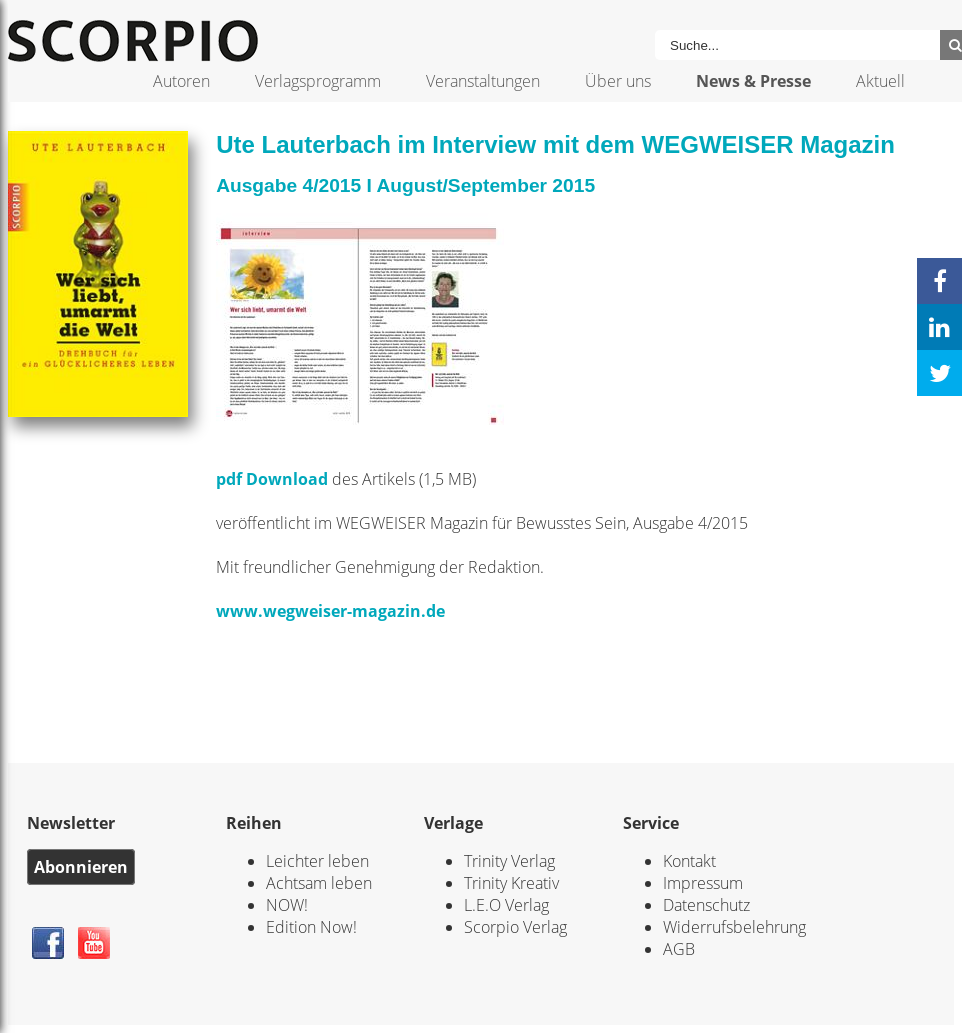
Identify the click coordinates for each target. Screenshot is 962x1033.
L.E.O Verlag (506, 905)
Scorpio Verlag (515, 927)
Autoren (181, 81)
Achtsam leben (319, 883)
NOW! (287, 905)
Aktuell (880, 81)
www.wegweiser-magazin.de (330, 611)
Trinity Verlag (509, 861)
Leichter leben (317, 861)
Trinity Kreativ (511, 883)
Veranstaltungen (483, 81)
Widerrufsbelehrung (734, 927)
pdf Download (272, 479)
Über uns (618, 81)
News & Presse (753, 81)
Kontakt (689, 861)
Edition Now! (311, 927)
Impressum (703, 883)
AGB (679, 949)
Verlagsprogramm (318, 81)
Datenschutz (706, 905)
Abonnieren (81, 867)
